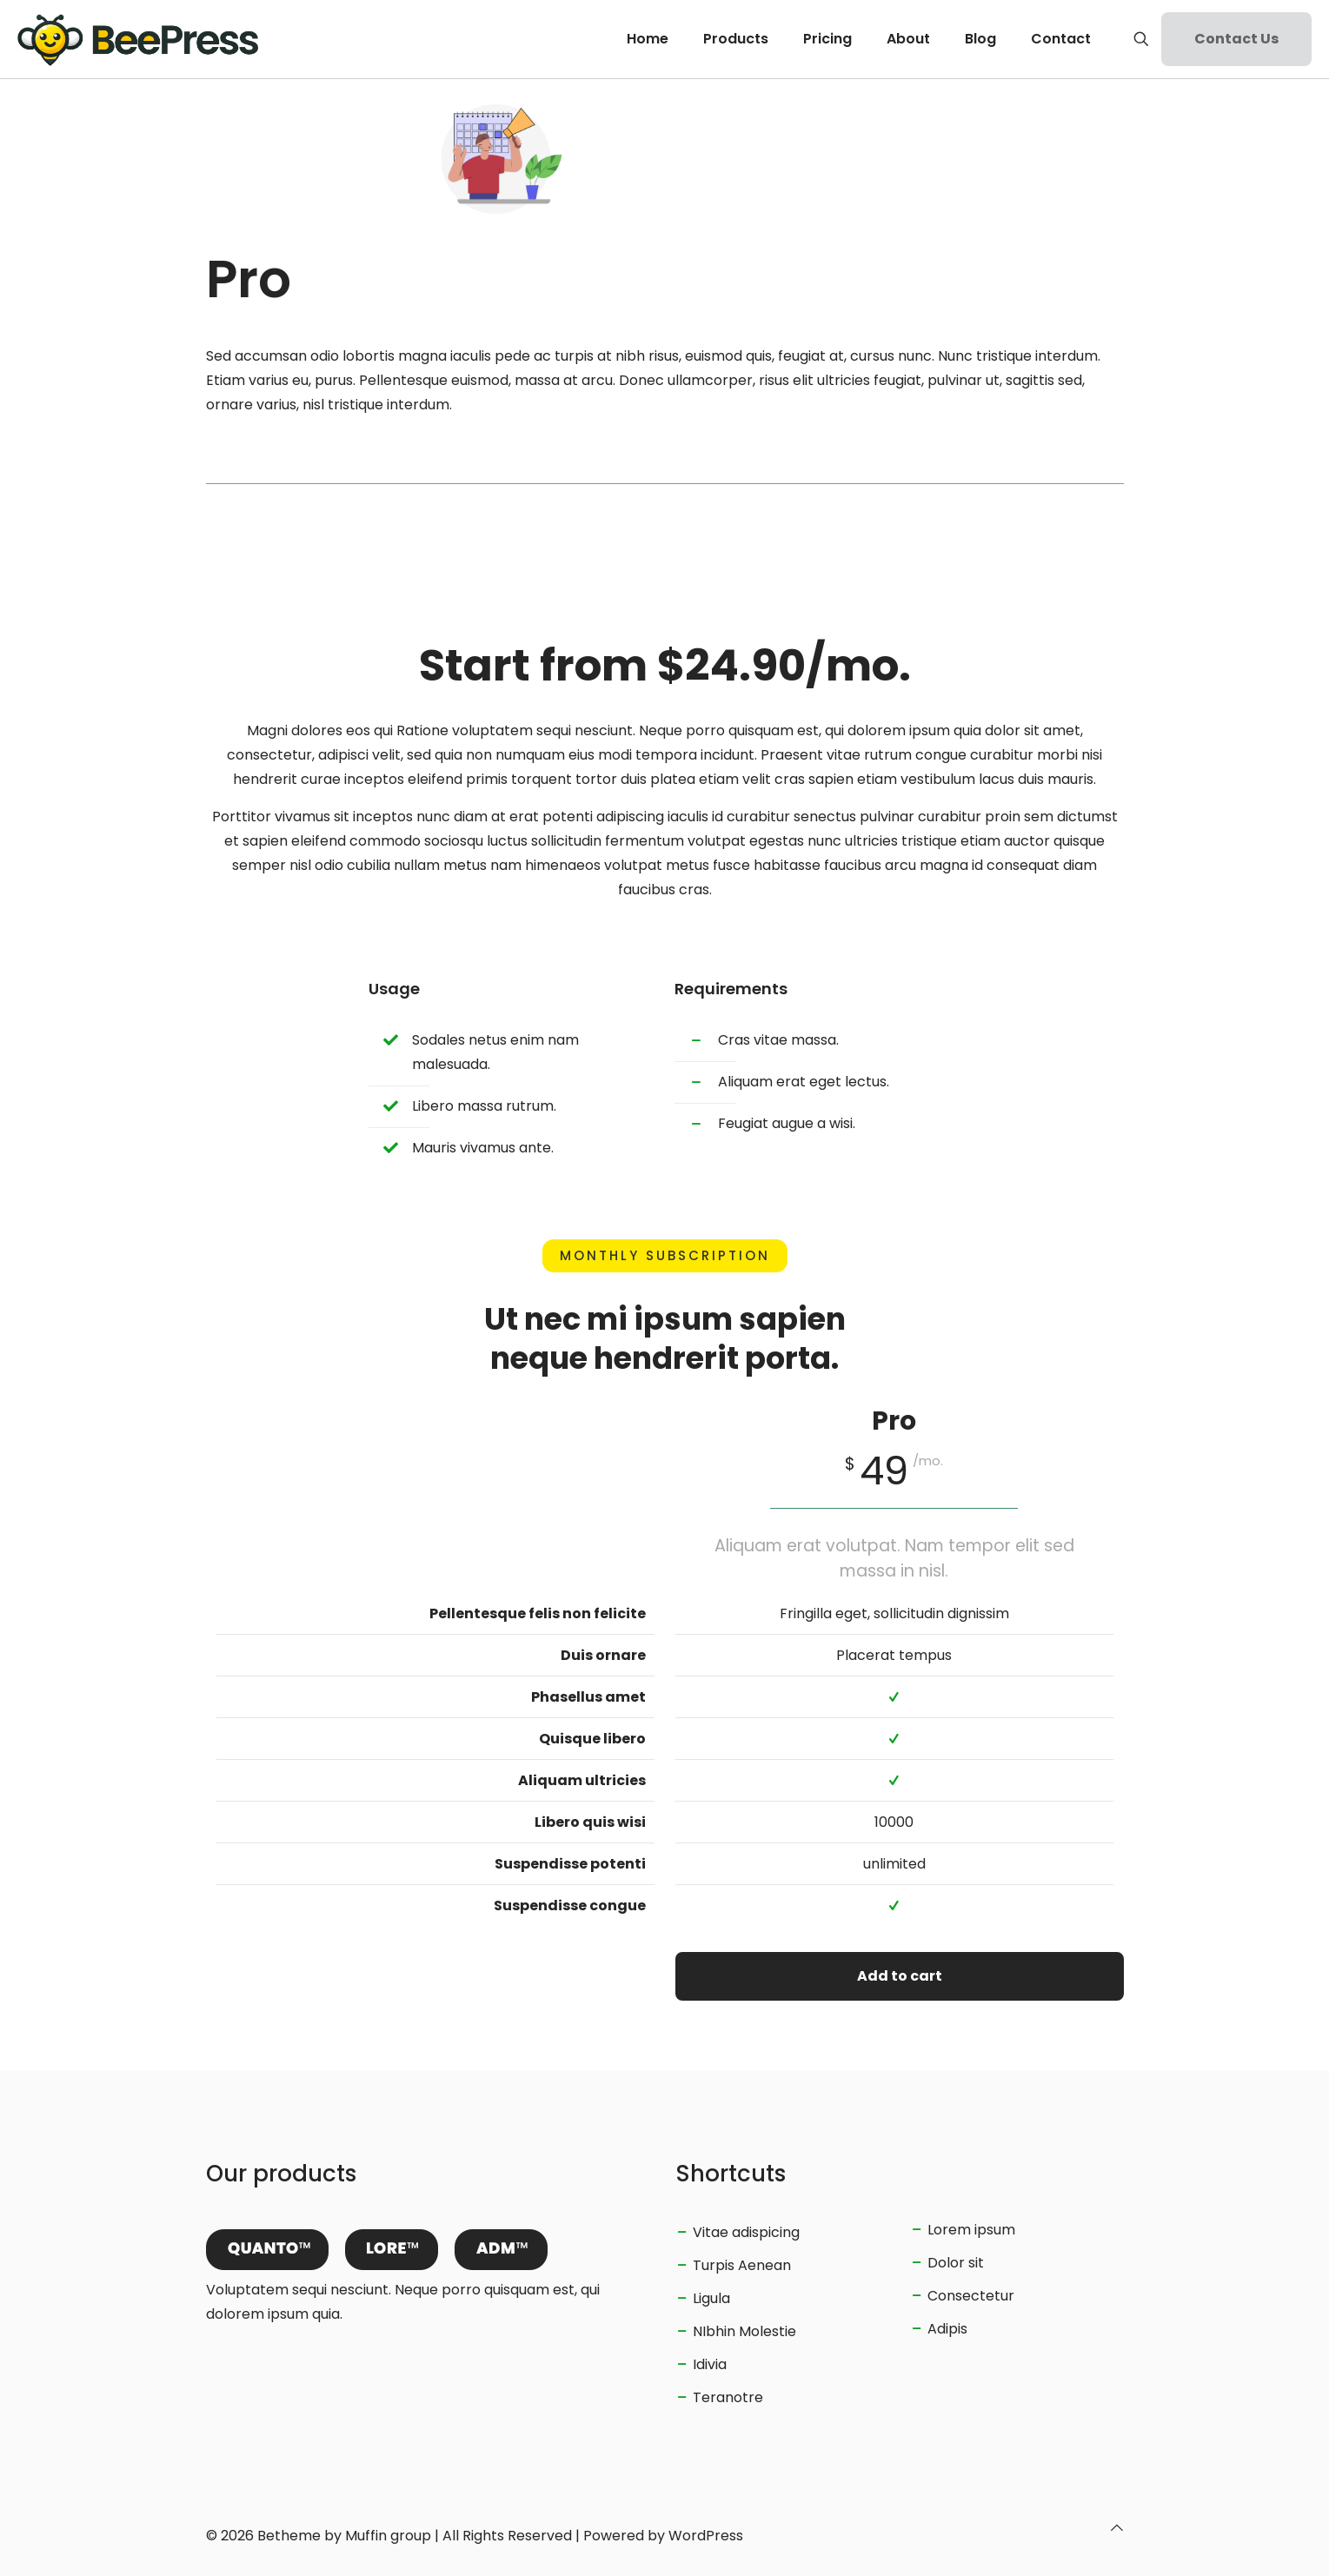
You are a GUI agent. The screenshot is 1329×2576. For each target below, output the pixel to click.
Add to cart (899, 1976)
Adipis (947, 2329)
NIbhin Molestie (744, 2331)
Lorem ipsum (971, 2230)
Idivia (710, 2364)
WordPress (705, 2536)
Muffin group (388, 2536)
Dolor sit (955, 2263)
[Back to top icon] (1117, 2528)
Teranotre (728, 2397)
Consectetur (970, 2296)
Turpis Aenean (742, 2265)
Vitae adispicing (746, 2232)
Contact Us (1236, 39)
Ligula (711, 2298)
